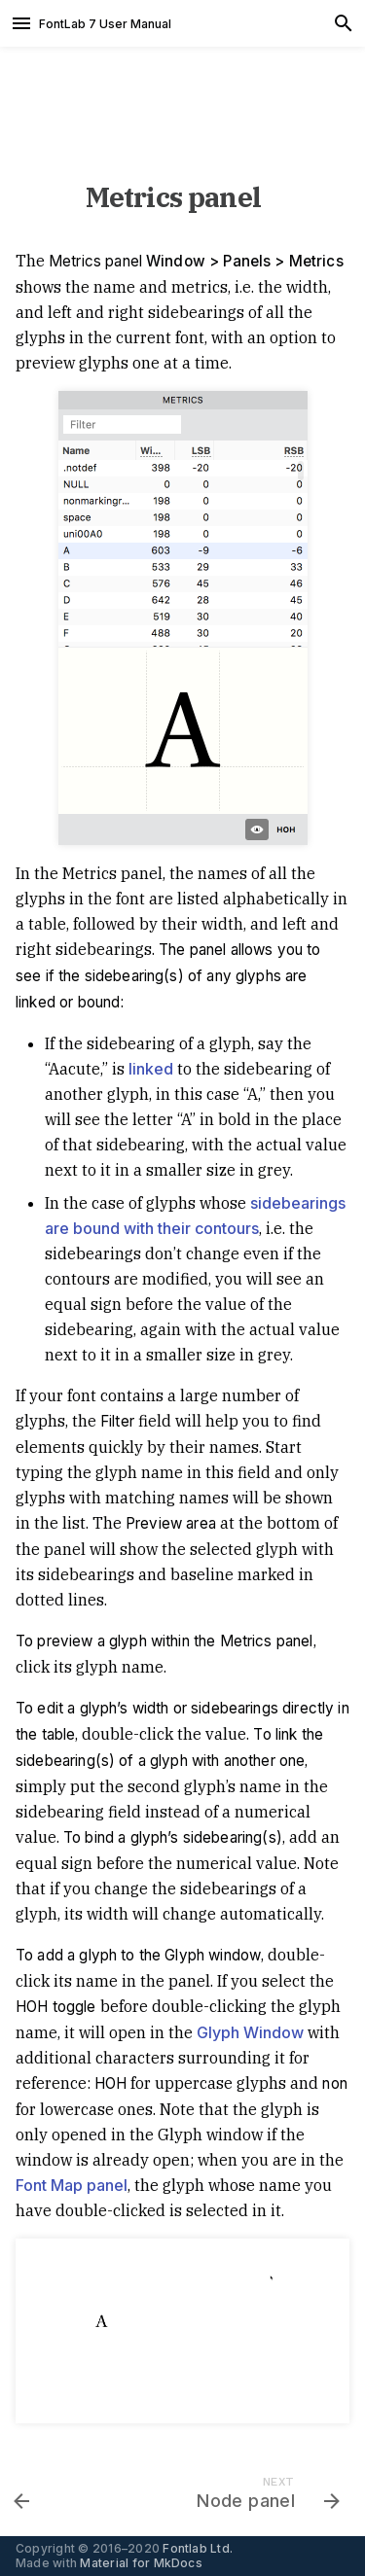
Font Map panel (72, 2185)
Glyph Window (250, 2032)
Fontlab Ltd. (198, 2548)
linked (150, 1068)
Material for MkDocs (141, 2563)
